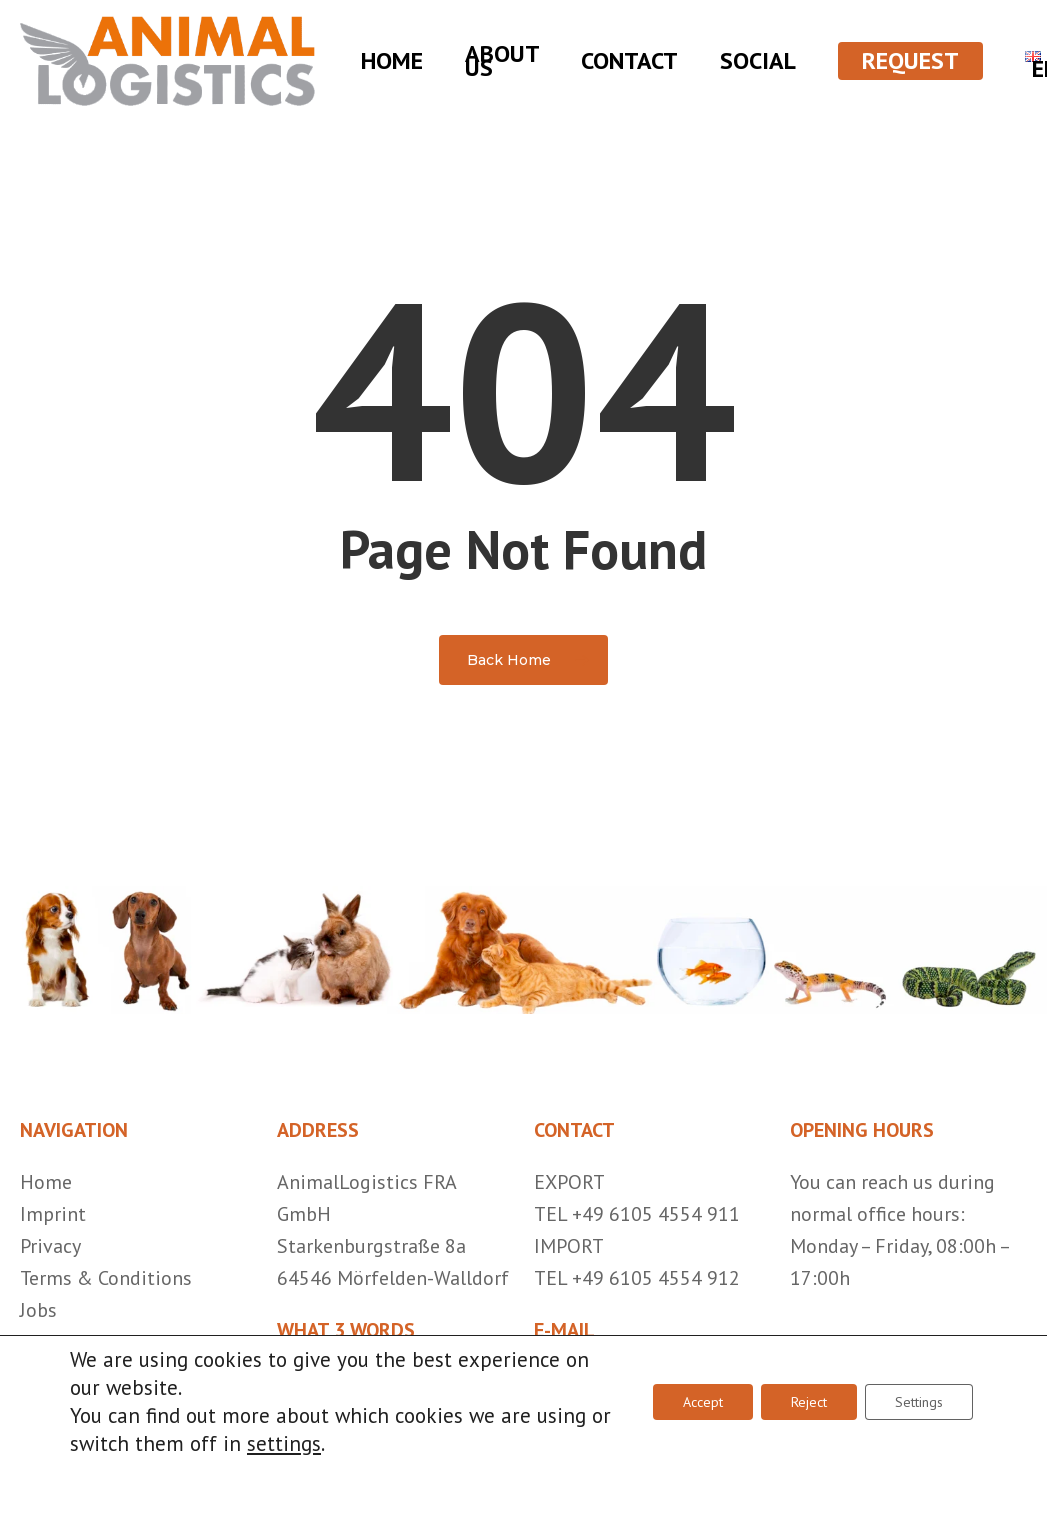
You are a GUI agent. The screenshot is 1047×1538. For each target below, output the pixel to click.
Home (46, 1182)
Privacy (50, 1246)
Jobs (38, 1310)
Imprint (53, 1214)
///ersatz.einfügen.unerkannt (401, 1382)
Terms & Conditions (106, 1278)
